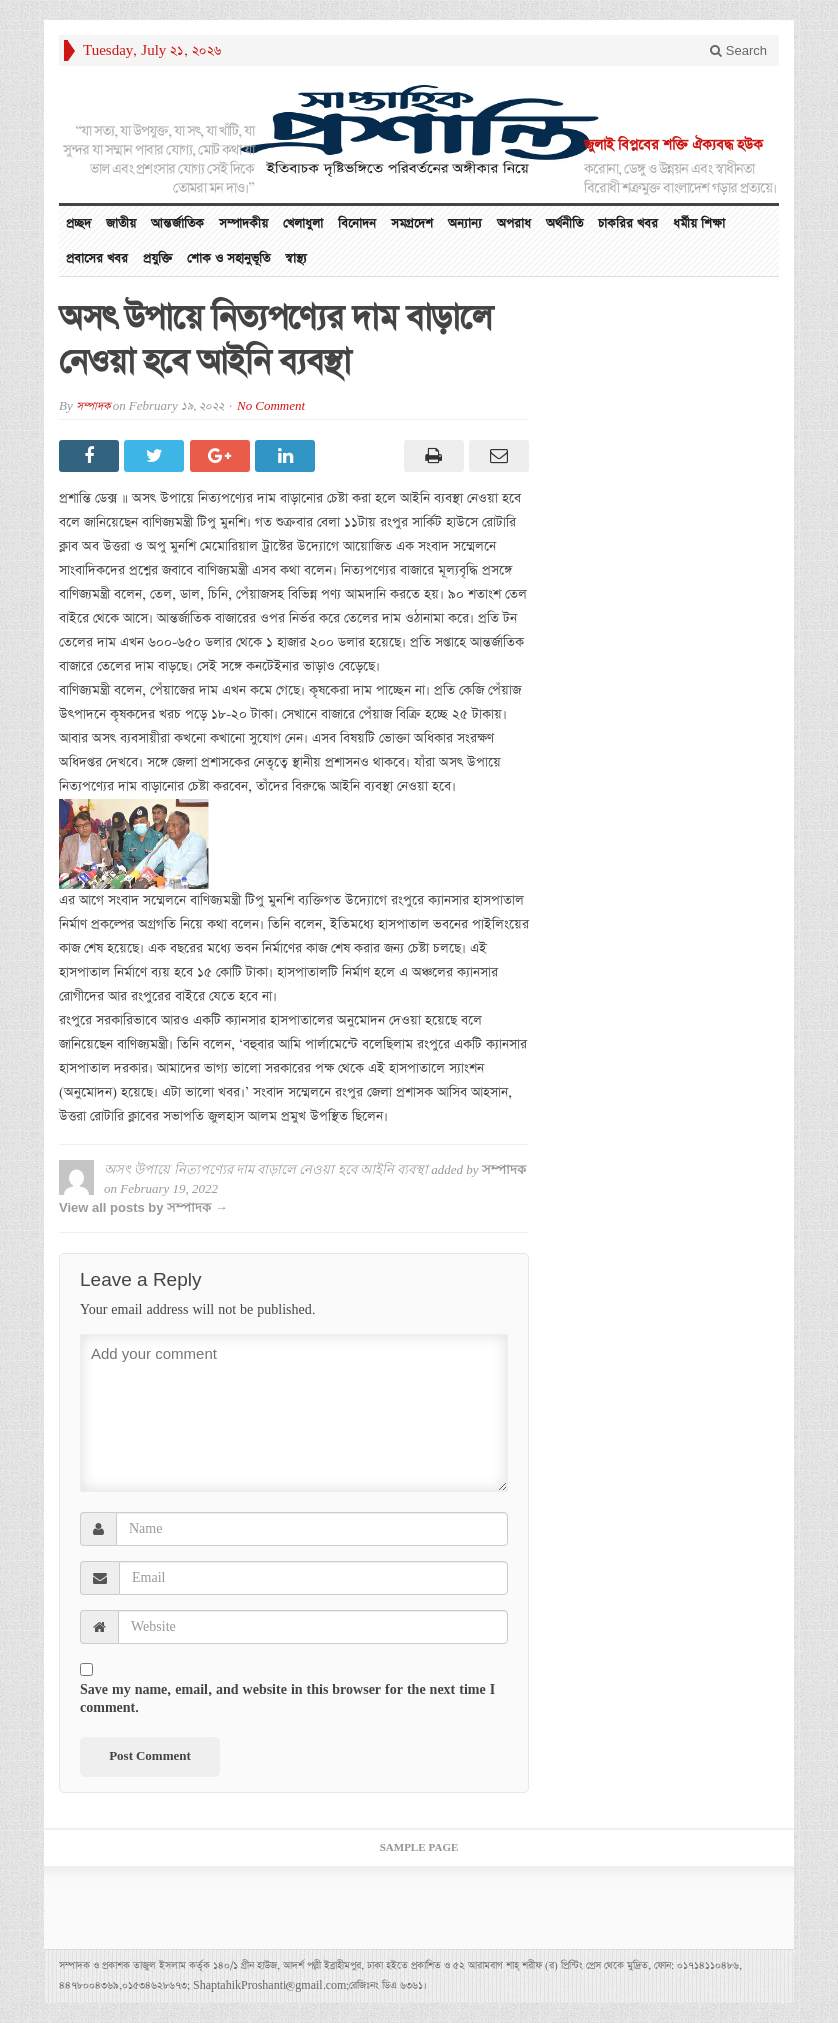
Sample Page (419, 1848)
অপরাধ (514, 223)
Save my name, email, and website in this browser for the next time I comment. (287, 1699)
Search (738, 50)
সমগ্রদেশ (412, 223)
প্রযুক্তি (157, 258)
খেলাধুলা (303, 223)
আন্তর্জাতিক (177, 223)
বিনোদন (357, 223)
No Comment (271, 406)
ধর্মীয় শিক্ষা (699, 223)
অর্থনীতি (564, 223)
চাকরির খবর (628, 223)
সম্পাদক (93, 406)
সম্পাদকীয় (243, 223)
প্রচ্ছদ (78, 223)
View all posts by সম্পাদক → (143, 1207)
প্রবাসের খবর (97, 258)
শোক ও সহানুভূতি (228, 258)
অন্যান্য (465, 223)
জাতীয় (121, 223)
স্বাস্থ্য (296, 258)
